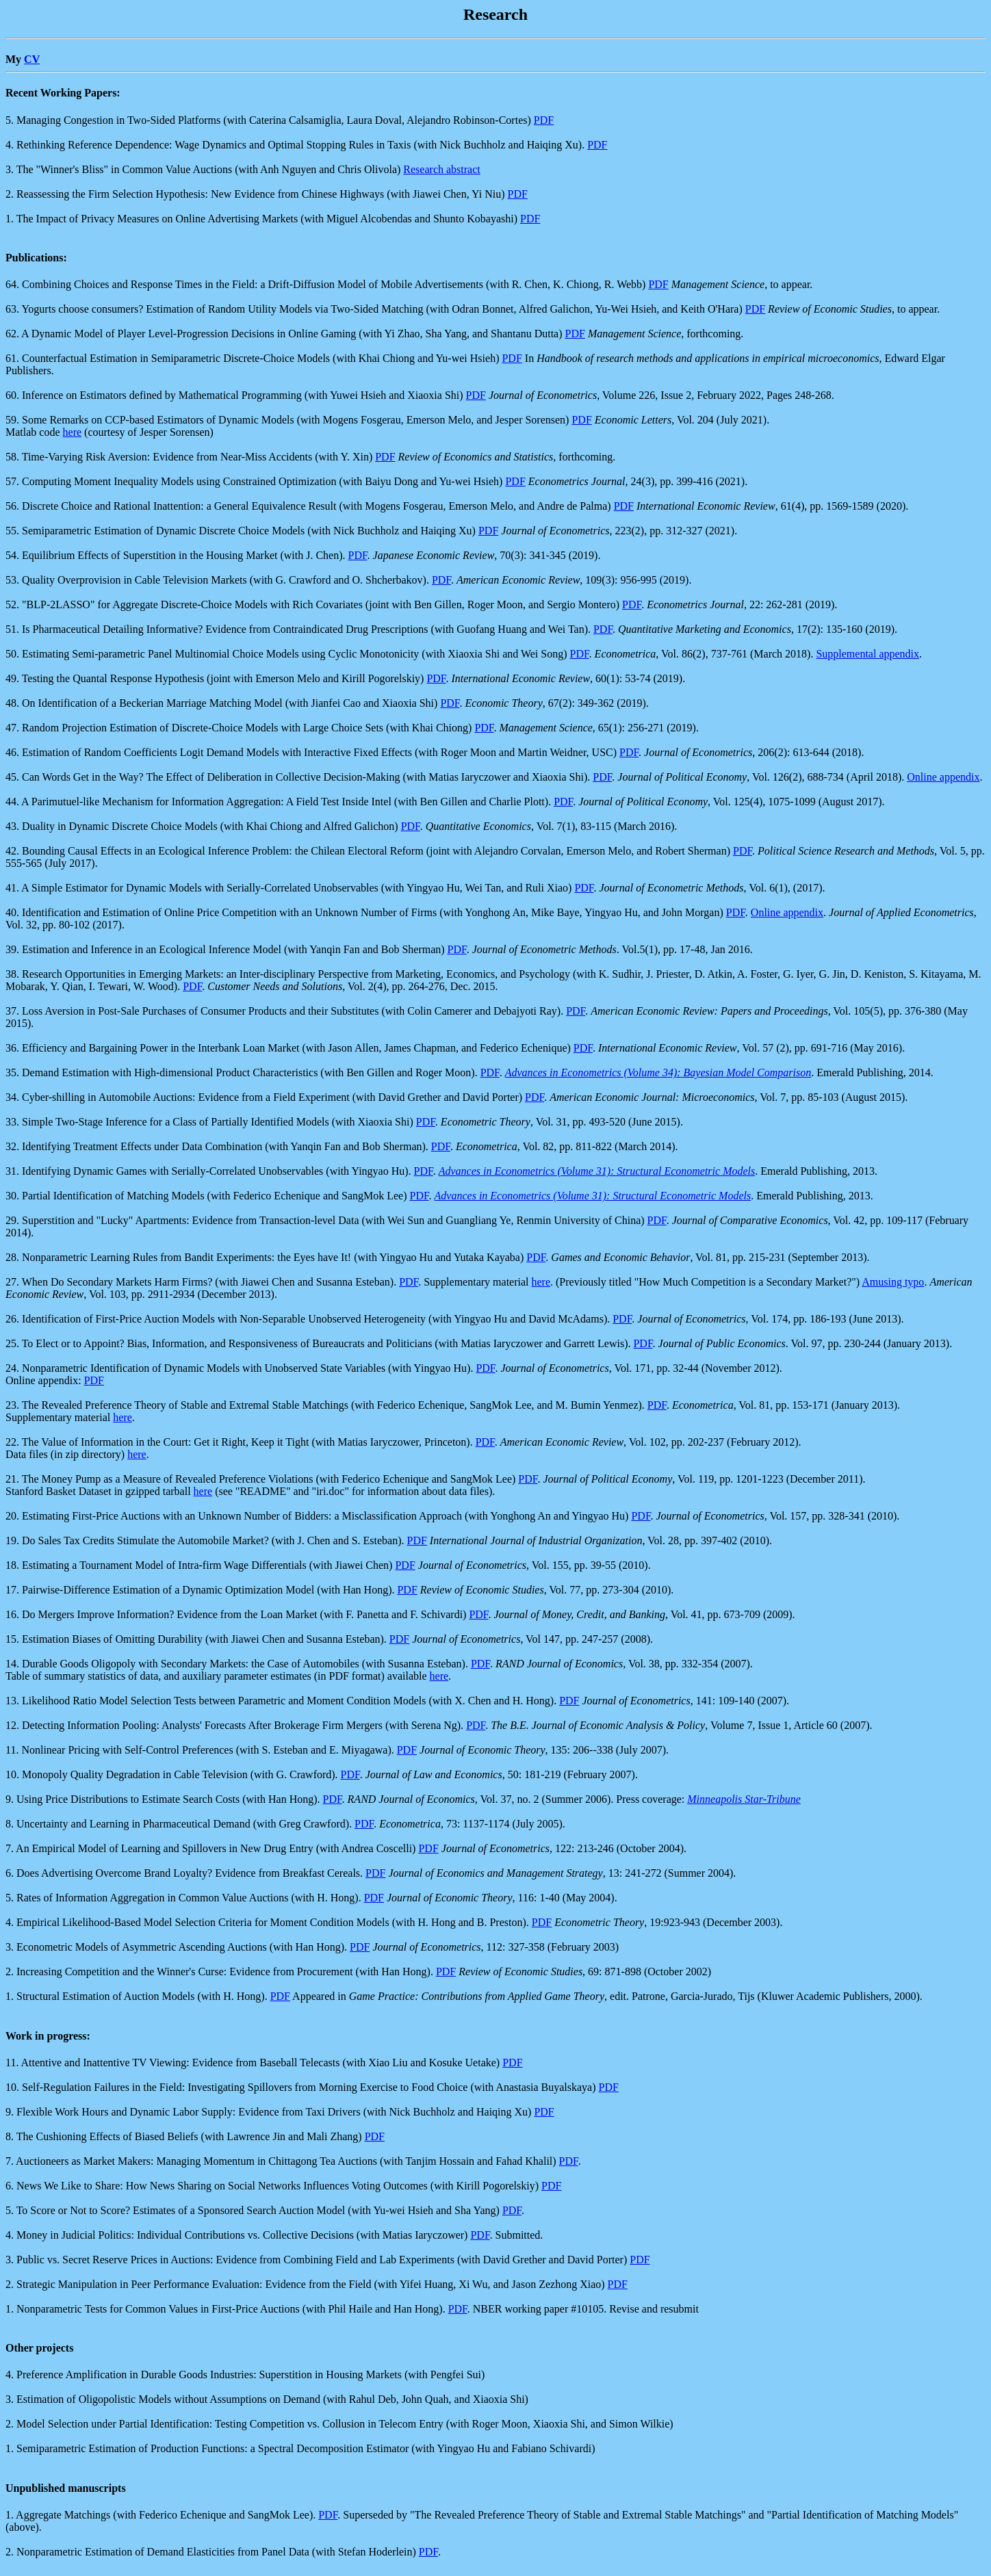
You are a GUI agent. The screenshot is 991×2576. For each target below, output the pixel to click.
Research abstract (441, 169)
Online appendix (943, 777)
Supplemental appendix (867, 654)
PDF (544, 120)
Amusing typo (893, 1282)
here (72, 432)
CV (32, 59)
